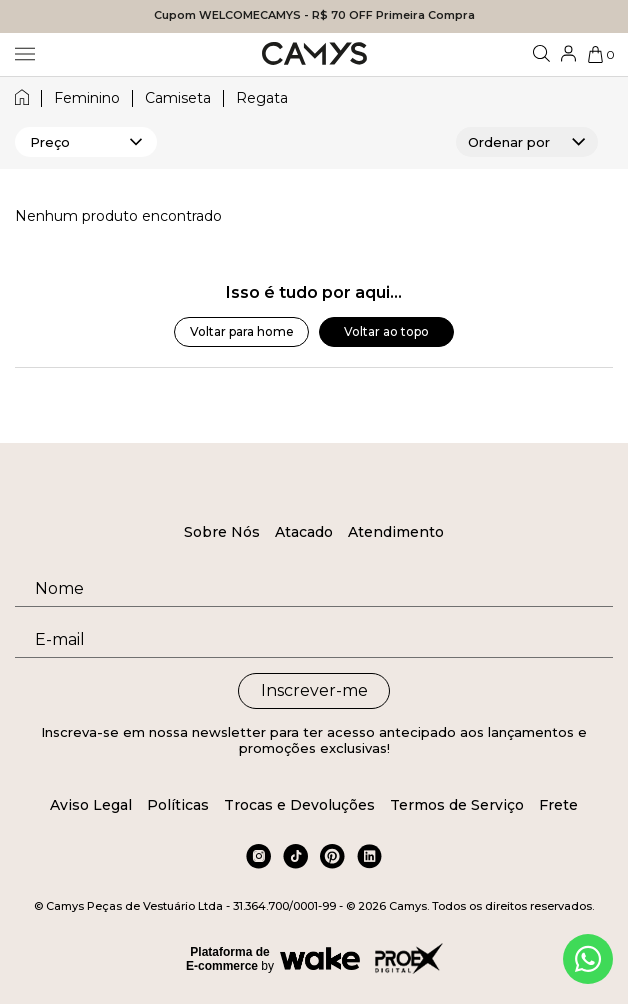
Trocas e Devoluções (299, 805)
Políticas (178, 805)
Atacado (304, 532)
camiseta (178, 98)
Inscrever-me (314, 690)
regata (262, 98)
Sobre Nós (222, 532)
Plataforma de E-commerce (228, 959)
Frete (558, 805)
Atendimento (396, 532)
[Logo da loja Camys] (314, 54)
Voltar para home (242, 331)
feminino (87, 98)
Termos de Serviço (457, 805)
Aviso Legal (91, 805)
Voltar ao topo (386, 331)
